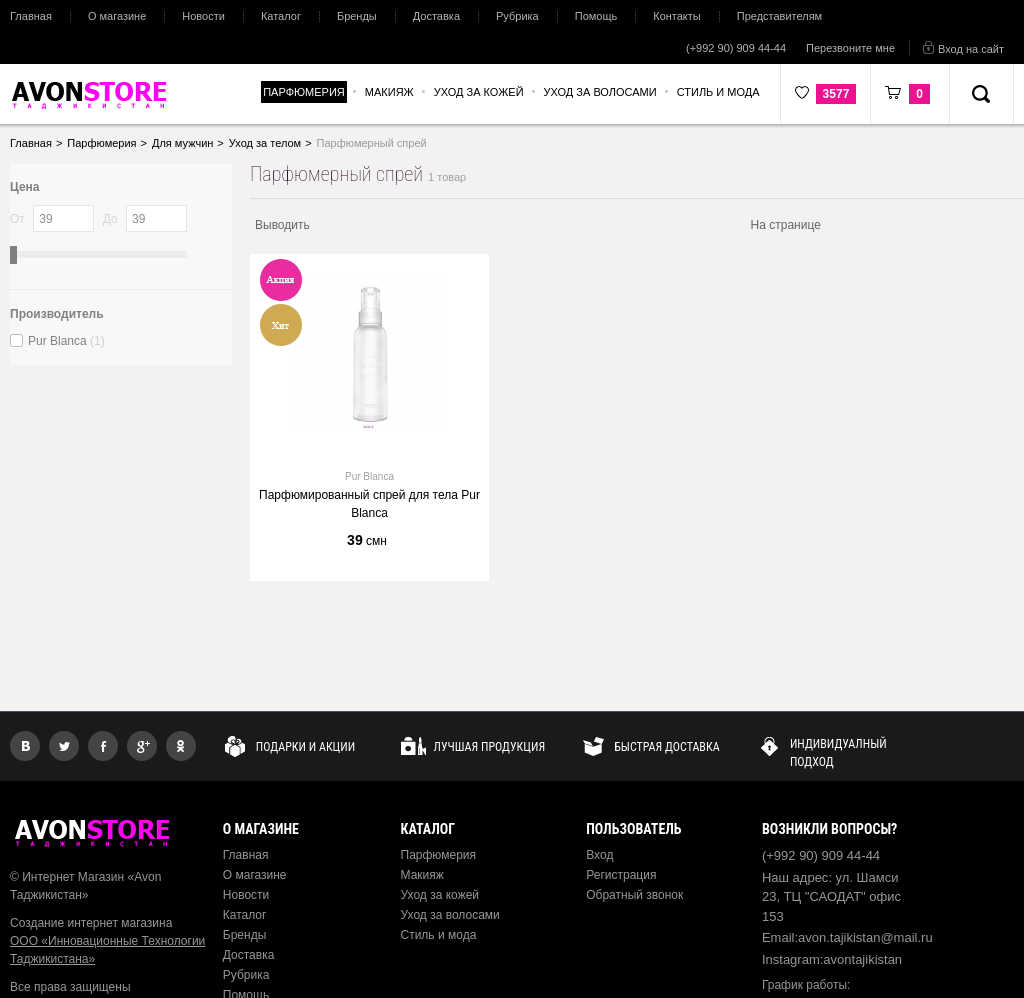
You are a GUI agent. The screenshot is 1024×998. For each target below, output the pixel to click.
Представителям (779, 16)
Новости (203, 16)
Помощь (596, 16)
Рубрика (517, 16)
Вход (599, 855)
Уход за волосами (450, 915)
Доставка (436, 16)
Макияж (422, 875)
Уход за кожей (440, 895)
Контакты (677, 16)
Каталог (281, 16)
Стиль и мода (439, 935)
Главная (31, 16)
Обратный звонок (634, 895)
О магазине (117, 16)
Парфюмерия (439, 855)
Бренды (357, 16)
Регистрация (621, 875)
